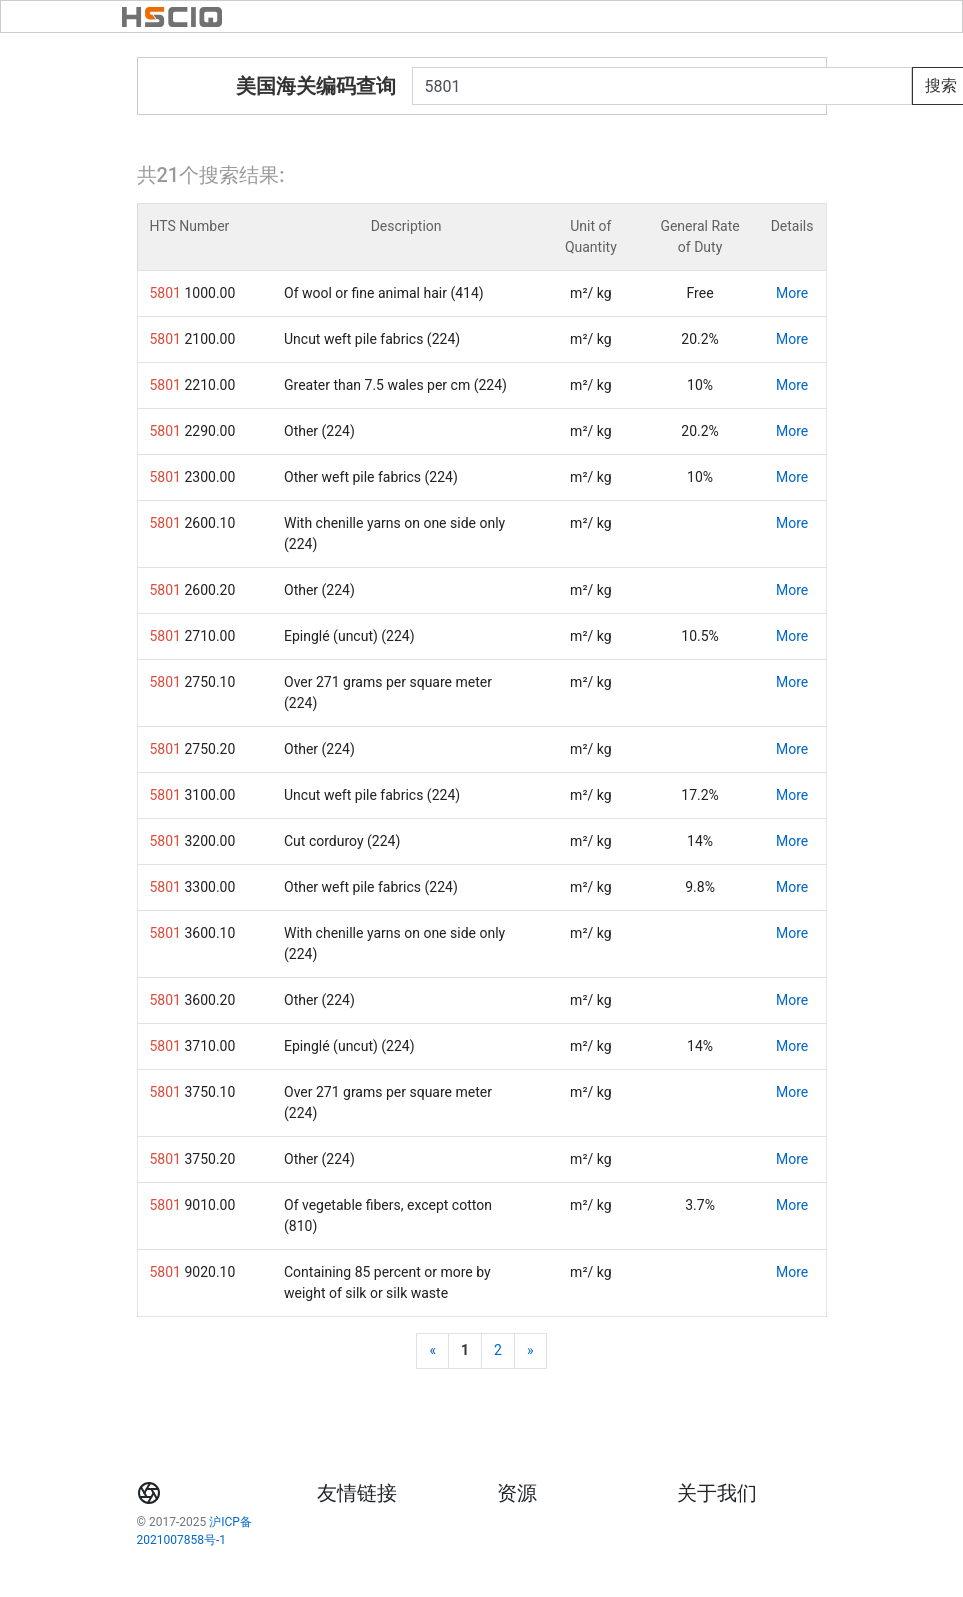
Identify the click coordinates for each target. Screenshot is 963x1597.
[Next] (530, 1351)
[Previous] (432, 1351)
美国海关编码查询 (316, 86)
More (792, 293)
